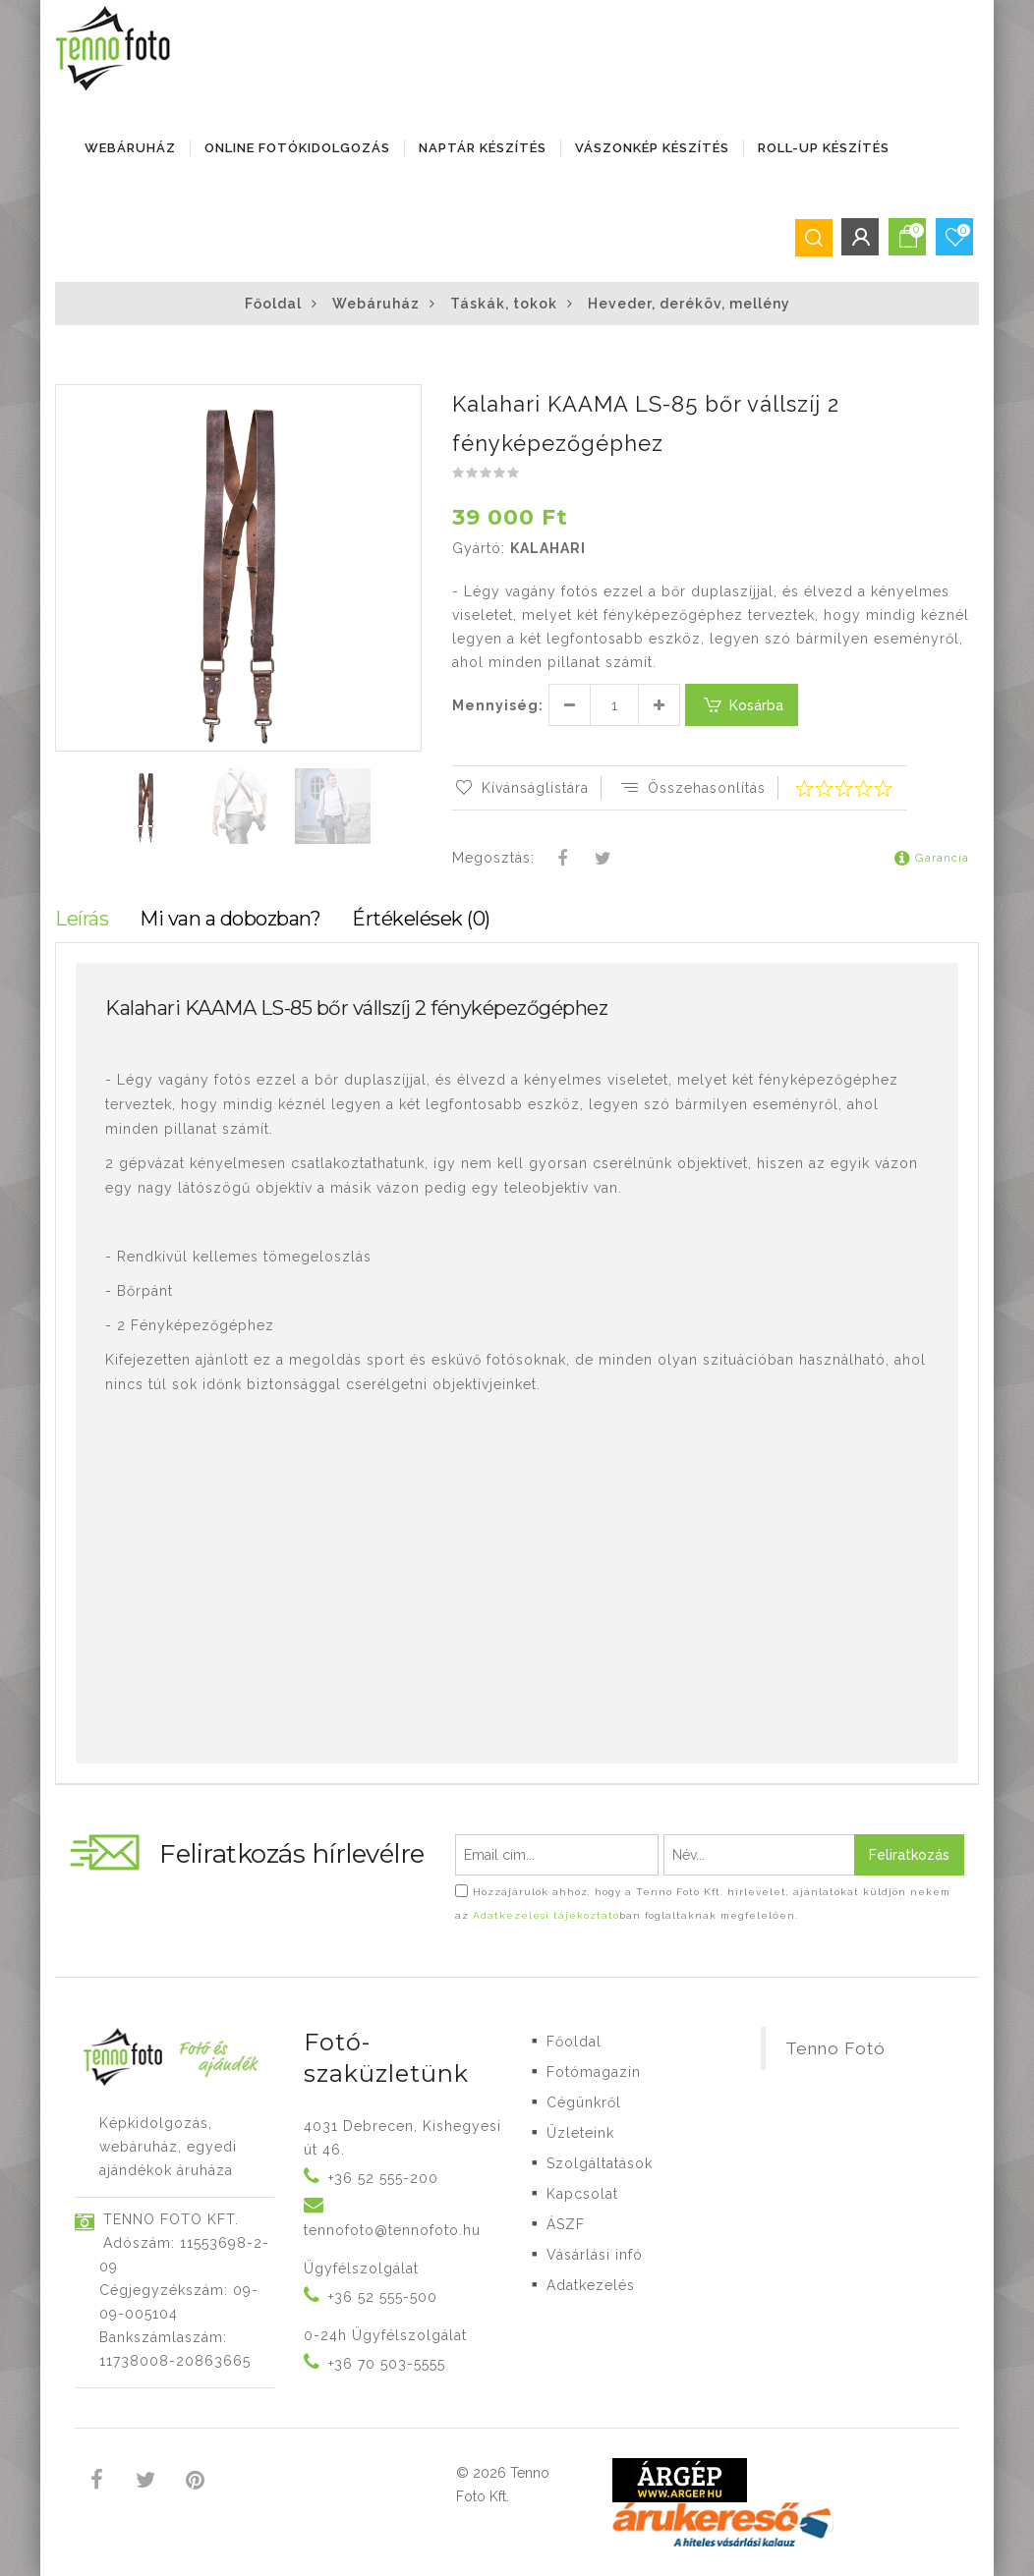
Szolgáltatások (599, 2163)
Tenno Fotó (835, 2048)
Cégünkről (583, 2102)
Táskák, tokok (503, 303)
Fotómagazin (593, 2072)
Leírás (81, 918)
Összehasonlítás (692, 788)
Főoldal (273, 303)
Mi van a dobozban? (230, 918)
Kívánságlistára (520, 788)
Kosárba (741, 705)
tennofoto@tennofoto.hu (392, 2230)
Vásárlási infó (594, 2255)
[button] (405, 402)
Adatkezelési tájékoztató (546, 1915)
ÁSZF (565, 2224)
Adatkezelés (590, 2285)
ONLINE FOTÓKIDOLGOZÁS (297, 147)
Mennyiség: (498, 705)
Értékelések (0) (421, 918)
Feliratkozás (909, 1855)
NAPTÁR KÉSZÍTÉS (482, 147)
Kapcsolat (582, 2194)
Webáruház (130, 147)
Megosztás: (493, 858)
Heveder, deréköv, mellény (689, 303)
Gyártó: (478, 548)
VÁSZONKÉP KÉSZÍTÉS (652, 147)
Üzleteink (580, 2133)
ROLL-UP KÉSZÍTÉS (824, 147)
